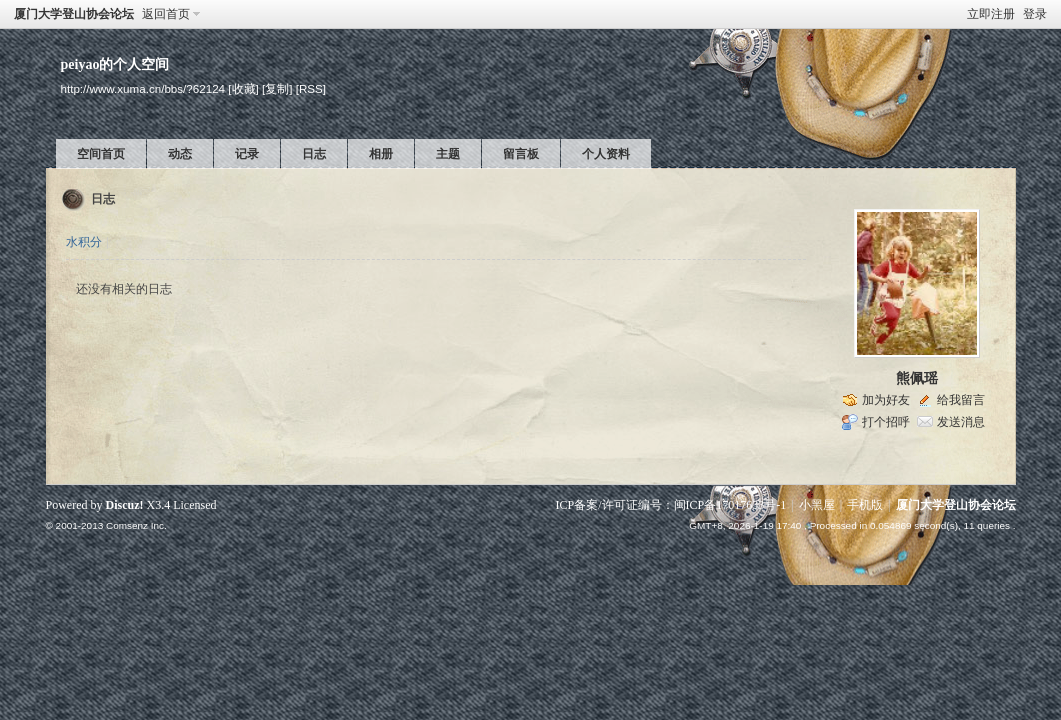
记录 (247, 154)
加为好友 (886, 400)
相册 (381, 154)
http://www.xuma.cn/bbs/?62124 (143, 88)
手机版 (865, 505)
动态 (180, 154)
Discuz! (125, 505)
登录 (1035, 14)
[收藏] (243, 88)
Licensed (194, 505)
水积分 (84, 242)
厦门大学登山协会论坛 (74, 14)
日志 (314, 154)
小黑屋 (817, 505)
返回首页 (166, 14)
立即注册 (991, 14)
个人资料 (606, 154)
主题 (448, 154)
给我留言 (961, 400)
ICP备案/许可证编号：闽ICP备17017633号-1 (671, 505)
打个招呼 (886, 422)
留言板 (521, 154)
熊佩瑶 (917, 378)
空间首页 (101, 154)
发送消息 (961, 422)
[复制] (277, 88)
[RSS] (311, 88)
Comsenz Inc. (136, 525)
